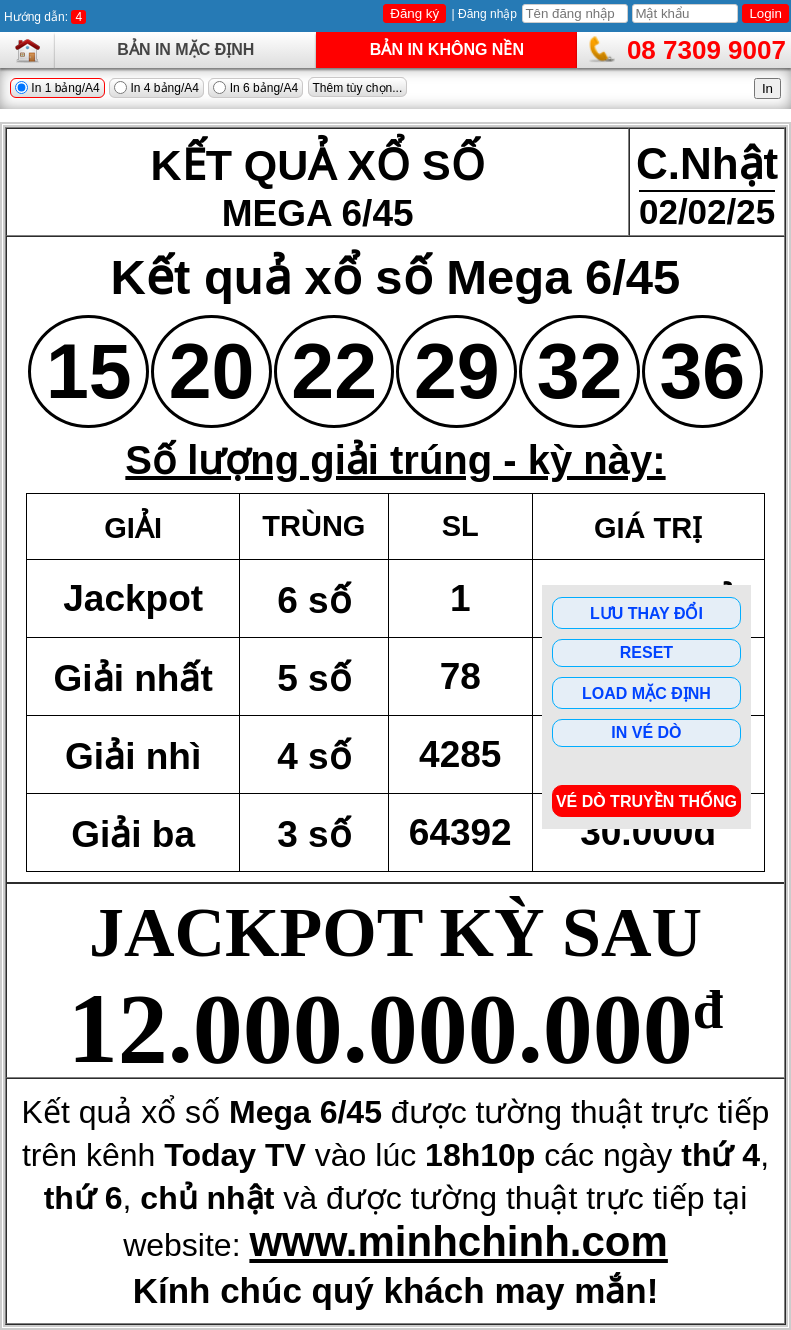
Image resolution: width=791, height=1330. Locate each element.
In (767, 88)
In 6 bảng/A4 (255, 88)
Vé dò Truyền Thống (646, 801)
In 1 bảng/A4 (57, 88)
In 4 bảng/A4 (156, 88)
